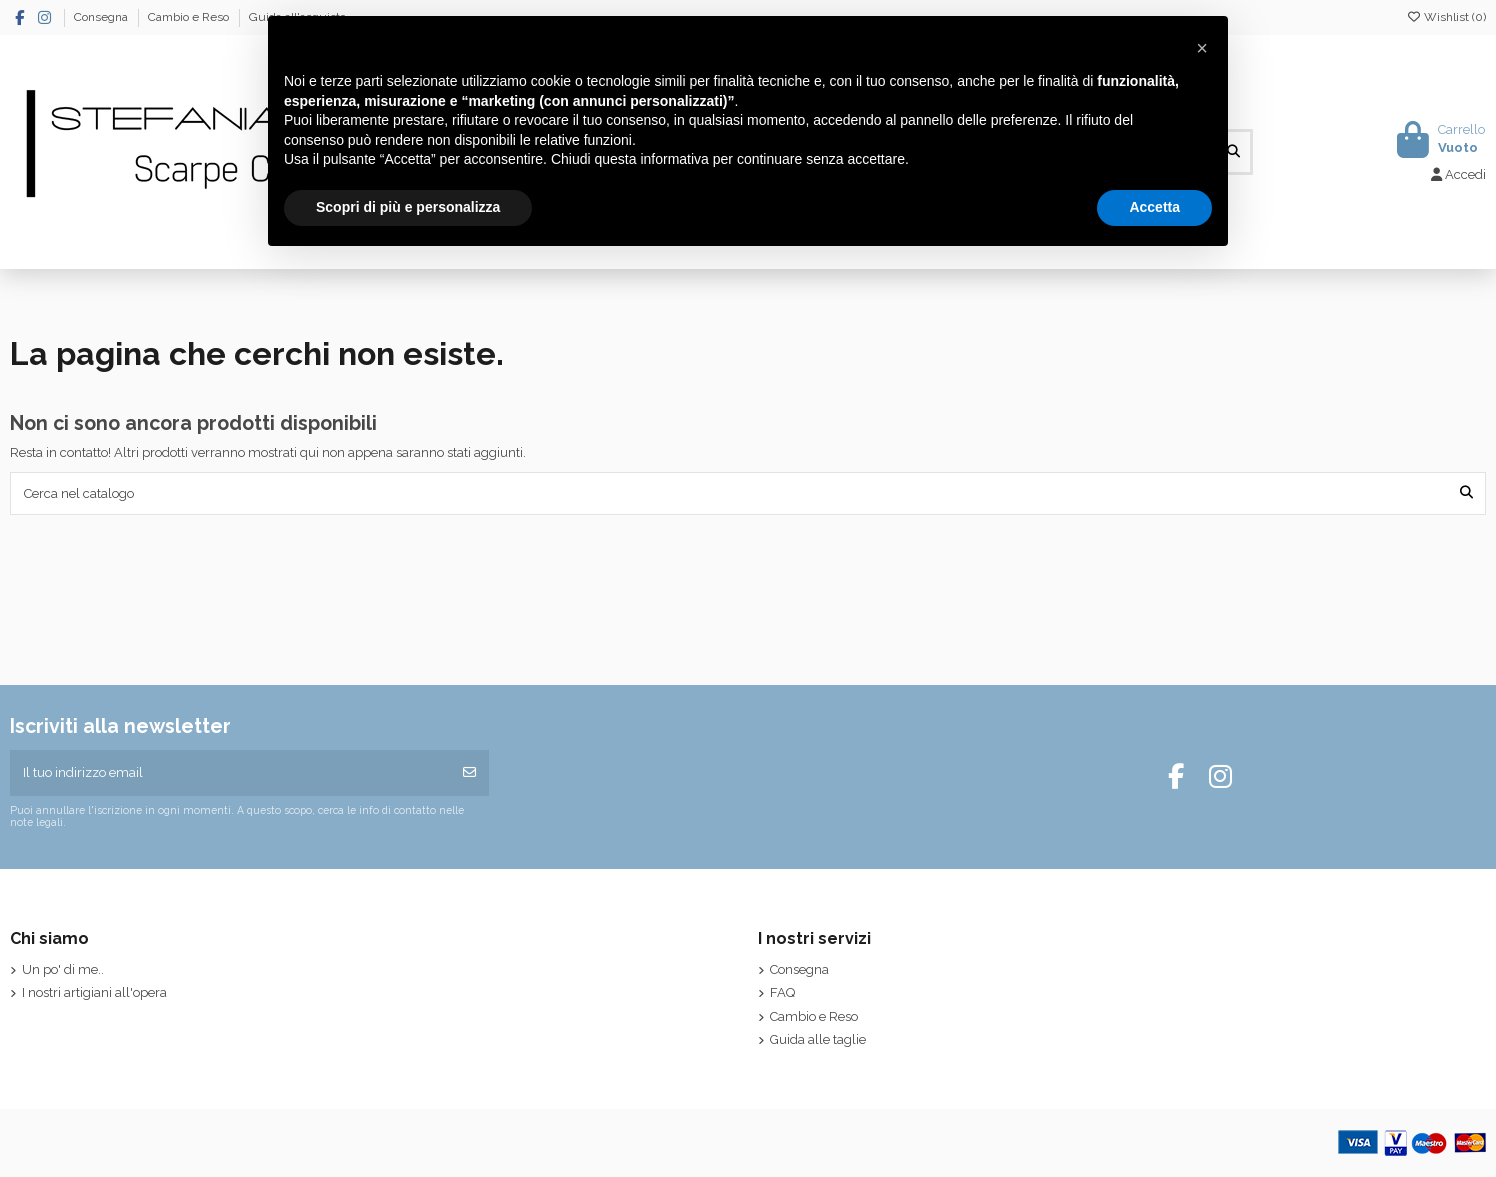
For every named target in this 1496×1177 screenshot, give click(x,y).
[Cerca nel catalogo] (1466, 493)
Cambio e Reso (190, 17)
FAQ (782, 992)
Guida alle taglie (818, 1039)
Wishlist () (1446, 17)
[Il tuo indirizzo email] (230, 773)
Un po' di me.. (63, 969)
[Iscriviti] (469, 773)
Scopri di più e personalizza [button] (408, 207)
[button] (1202, 48)
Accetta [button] (1154, 207)
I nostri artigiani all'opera (94, 992)
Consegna (102, 17)
